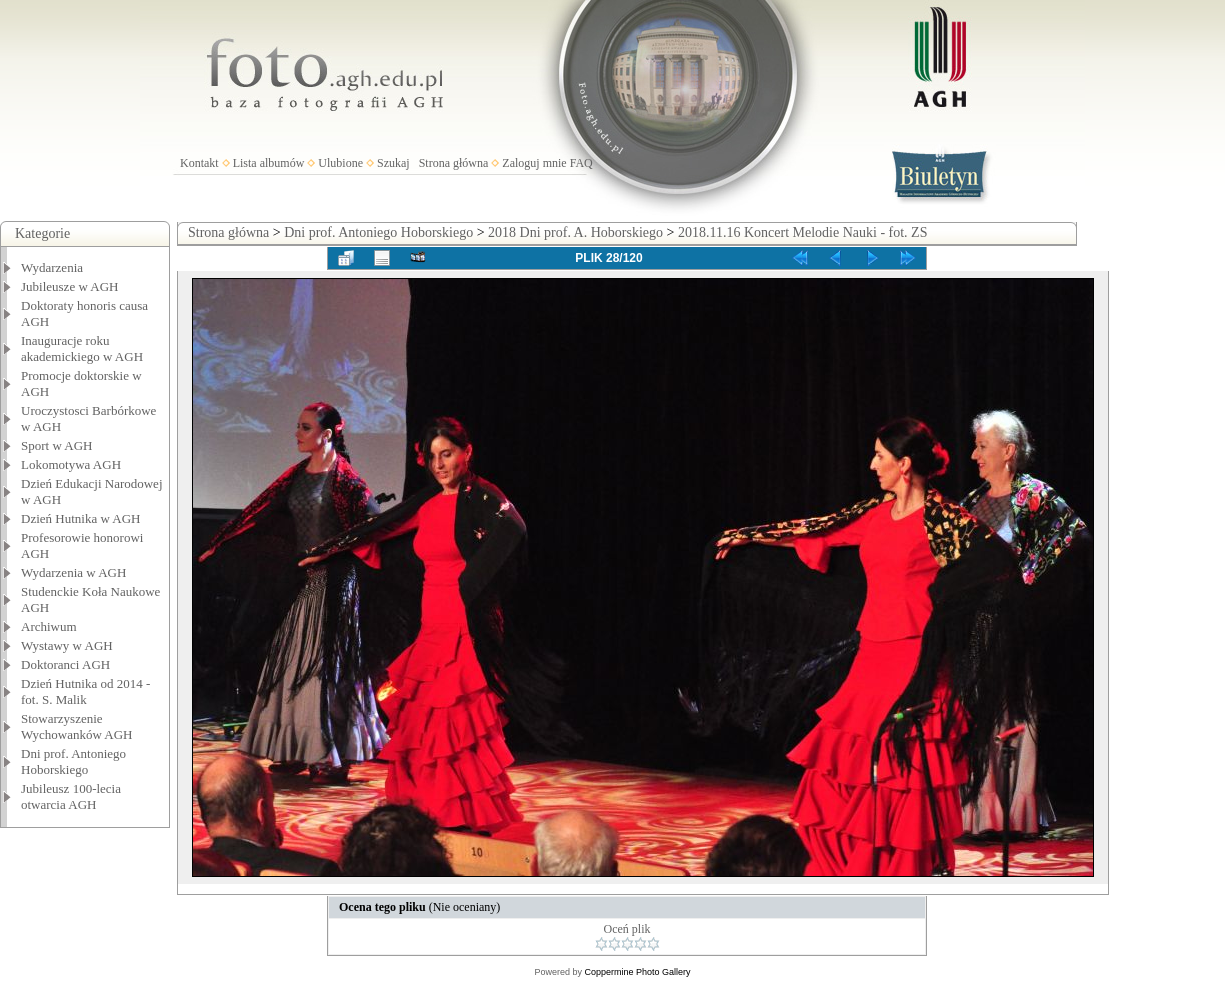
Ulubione (340, 163)
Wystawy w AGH (67, 645)
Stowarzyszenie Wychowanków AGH (77, 726)
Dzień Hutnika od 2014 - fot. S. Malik (85, 691)
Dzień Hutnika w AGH (81, 518)
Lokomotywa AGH (71, 464)
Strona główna (454, 163)
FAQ (581, 163)
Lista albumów (269, 163)
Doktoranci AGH (65, 664)
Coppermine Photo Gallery (637, 972)
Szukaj (393, 163)
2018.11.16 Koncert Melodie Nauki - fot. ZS (803, 232)
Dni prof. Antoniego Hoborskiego (73, 761)
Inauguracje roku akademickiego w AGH (82, 348)
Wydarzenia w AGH (73, 572)
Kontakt (199, 163)
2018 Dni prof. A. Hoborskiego (575, 232)
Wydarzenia (52, 267)
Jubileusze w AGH (70, 286)
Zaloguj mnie (534, 163)
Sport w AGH (57, 445)
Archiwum (49, 626)
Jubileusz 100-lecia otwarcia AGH (71, 796)
